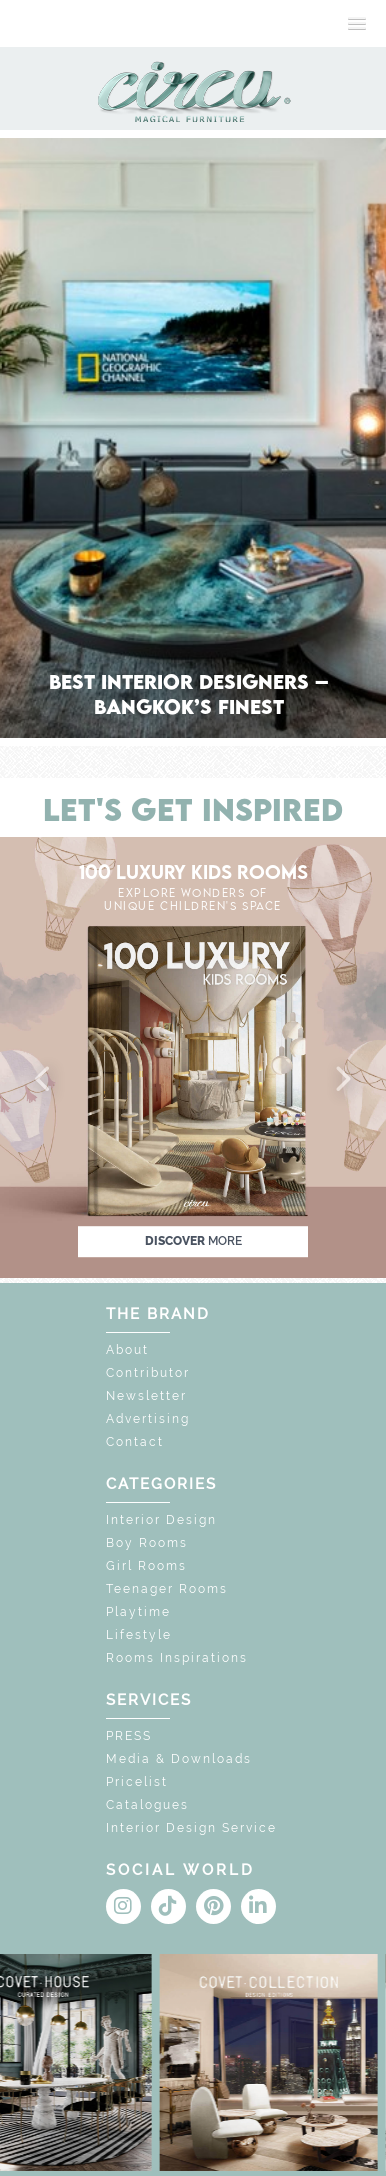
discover (193, 1241)
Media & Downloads (179, 1759)
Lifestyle (139, 1635)
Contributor (148, 1373)
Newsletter (146, 1396)
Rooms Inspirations (177, 1658)
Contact (135, 1442)
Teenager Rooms (167, 1589)
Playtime (138, 1612)
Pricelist (137, 1782)
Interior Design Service (191, 1828)
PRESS (129, 1736)
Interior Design (161, 1520)
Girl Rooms (146, 1566)
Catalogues (147, 1805)
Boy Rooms (147, 1543)
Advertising (148, 1419)
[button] (44, 1080)
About (127, 1350)
